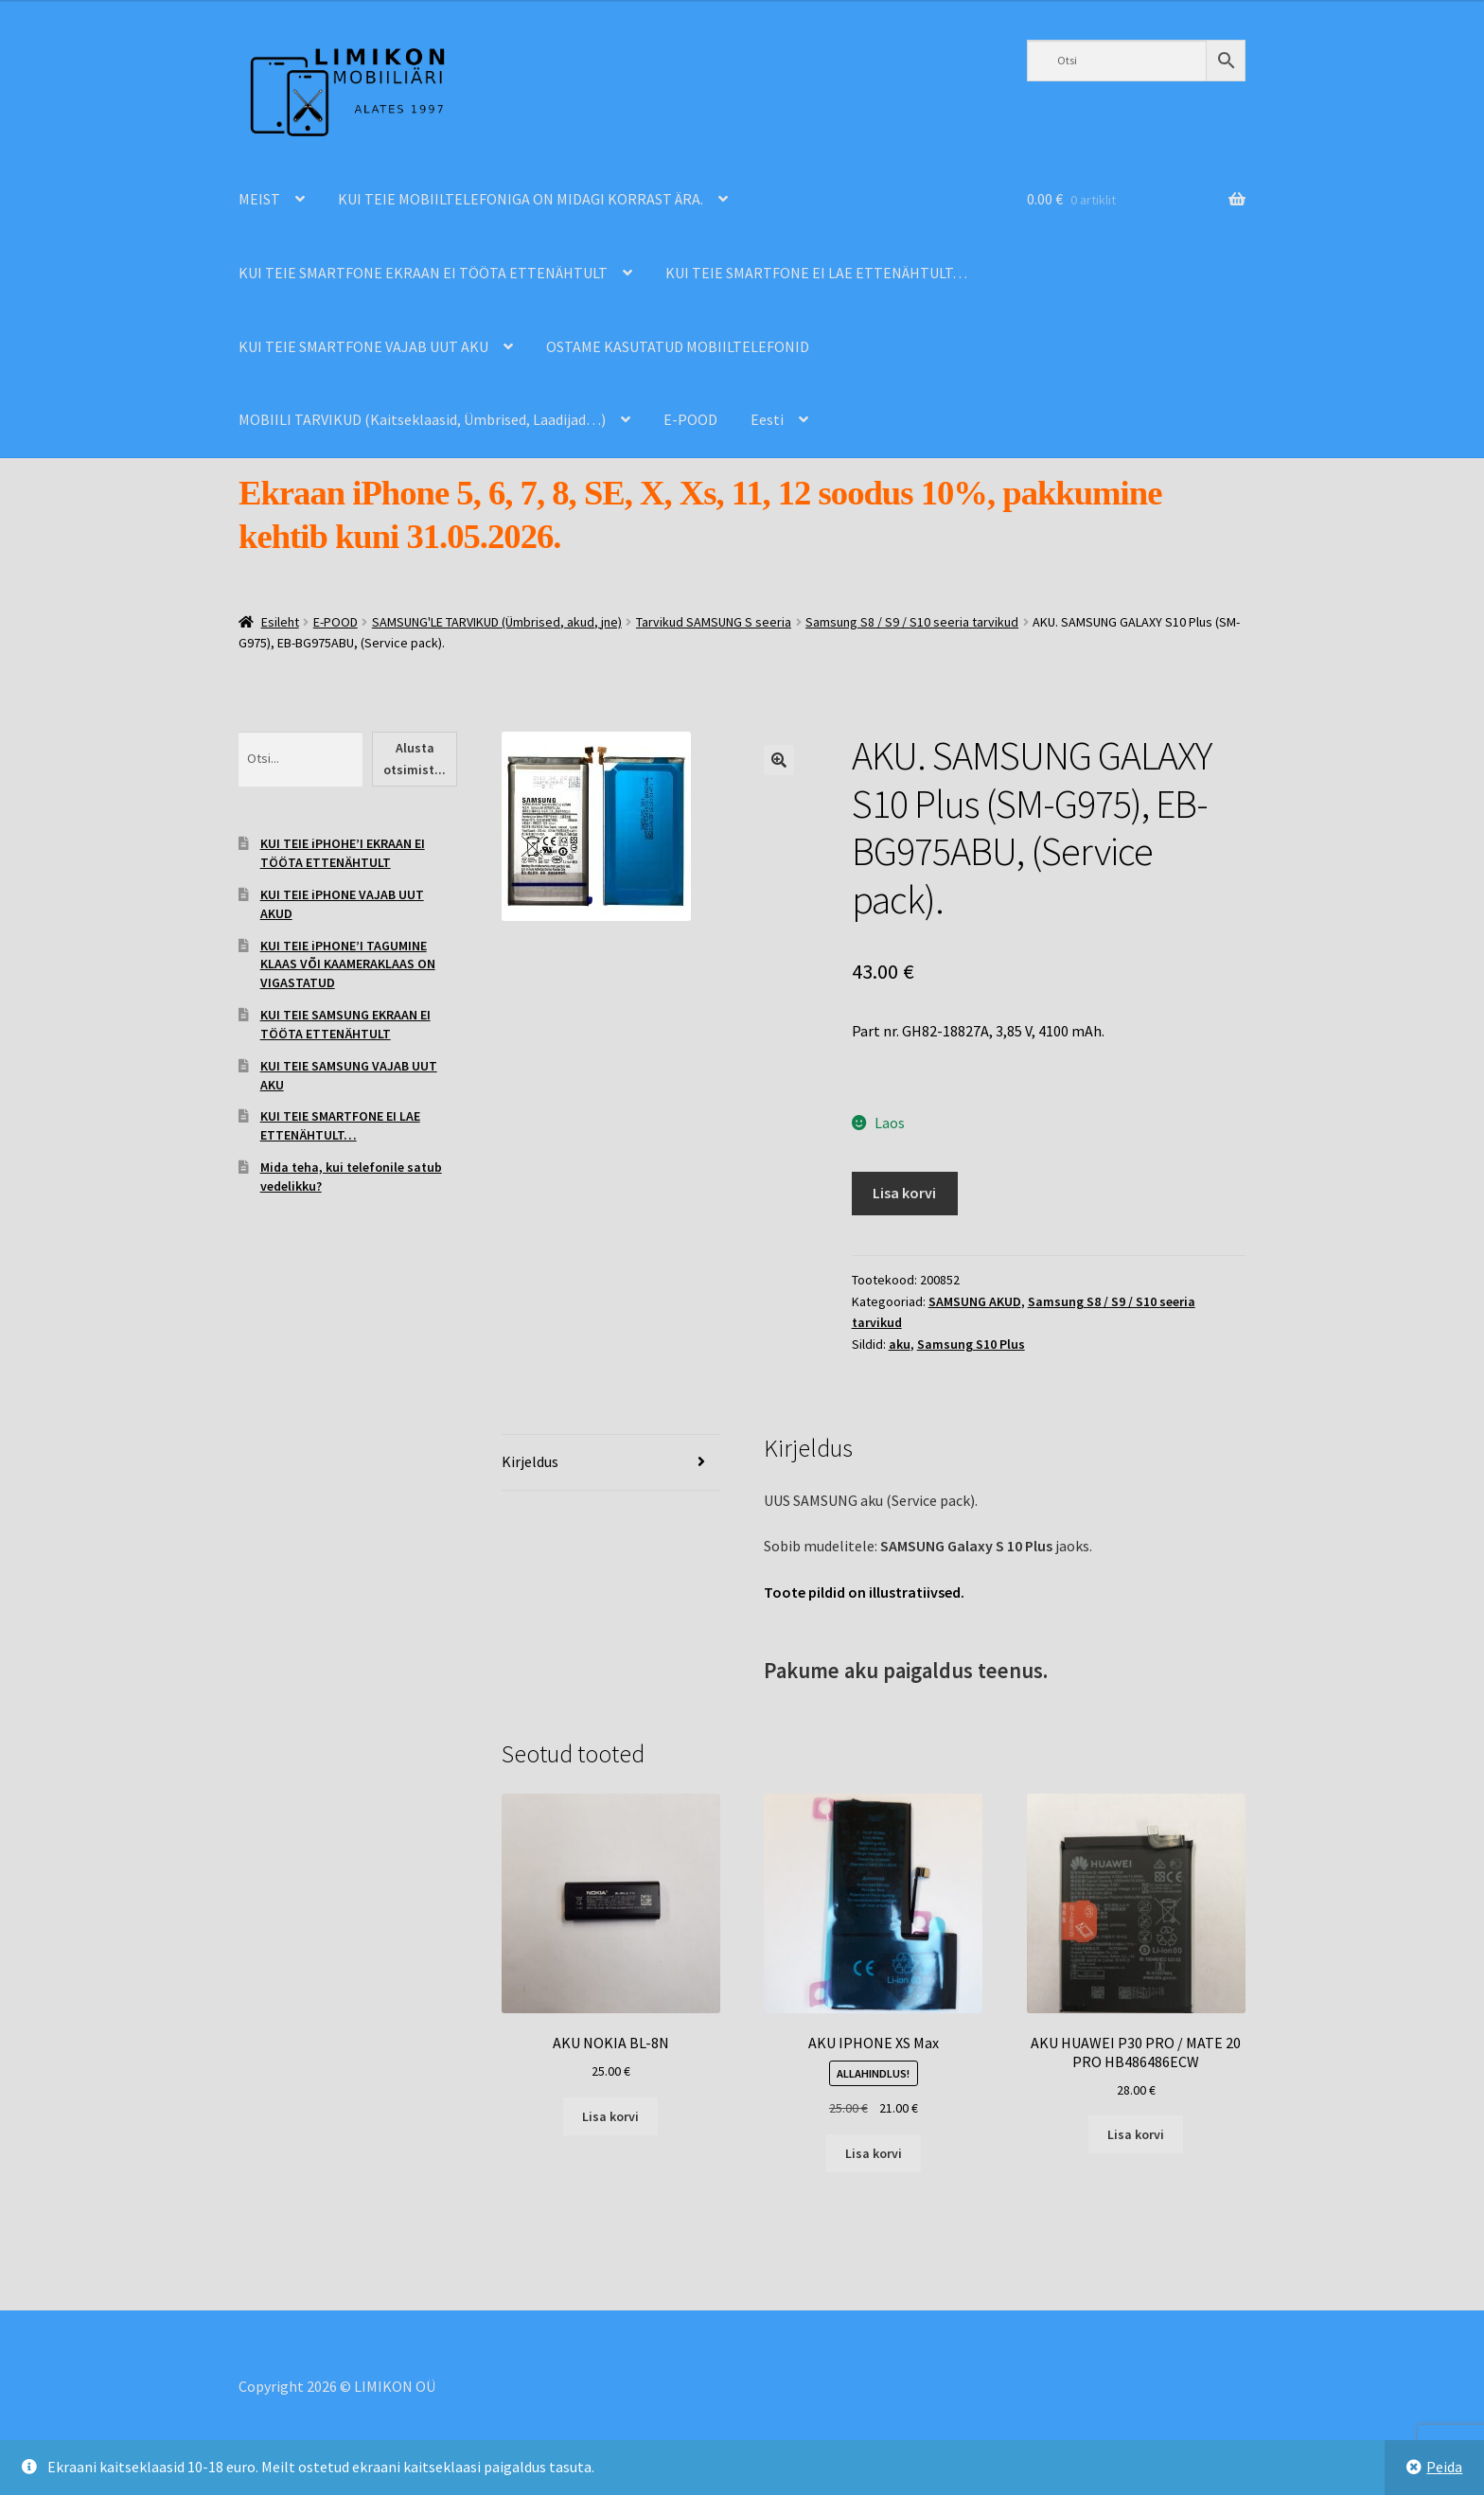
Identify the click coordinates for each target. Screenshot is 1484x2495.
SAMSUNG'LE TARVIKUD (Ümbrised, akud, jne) (497, 621)
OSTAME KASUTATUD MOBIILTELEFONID (677, 346)
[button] (779, 760)
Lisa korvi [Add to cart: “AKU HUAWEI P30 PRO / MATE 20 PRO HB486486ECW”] (1135, 2134)
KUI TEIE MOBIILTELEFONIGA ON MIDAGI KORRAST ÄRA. (520, 198)
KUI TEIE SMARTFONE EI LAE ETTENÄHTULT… (816, 272)
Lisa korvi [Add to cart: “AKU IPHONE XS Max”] (873, 2153)
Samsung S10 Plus (971, 1344)
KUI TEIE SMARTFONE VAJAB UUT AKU (363, 346)
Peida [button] (1444, 2466)
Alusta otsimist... (414, 758)
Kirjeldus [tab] (530, 1461)
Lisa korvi (904, 1192)
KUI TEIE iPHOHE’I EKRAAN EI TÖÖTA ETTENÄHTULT (342, 853)
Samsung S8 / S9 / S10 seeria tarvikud (911, 621)
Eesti (767, 419)
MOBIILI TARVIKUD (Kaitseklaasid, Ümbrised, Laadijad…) (422, 419)
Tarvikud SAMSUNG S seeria (713, 621)
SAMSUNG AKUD (974, 1301)
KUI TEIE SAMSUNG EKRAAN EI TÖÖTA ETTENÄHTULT (345, 1024)
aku (899, 1344)
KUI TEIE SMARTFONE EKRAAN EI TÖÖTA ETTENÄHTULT (423, 272)
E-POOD (690, 419)
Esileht (280, 621)
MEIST (259, 198)
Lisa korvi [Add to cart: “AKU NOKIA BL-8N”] (610, 2116)
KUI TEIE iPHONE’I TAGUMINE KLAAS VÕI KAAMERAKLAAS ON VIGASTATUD (347, 964)
